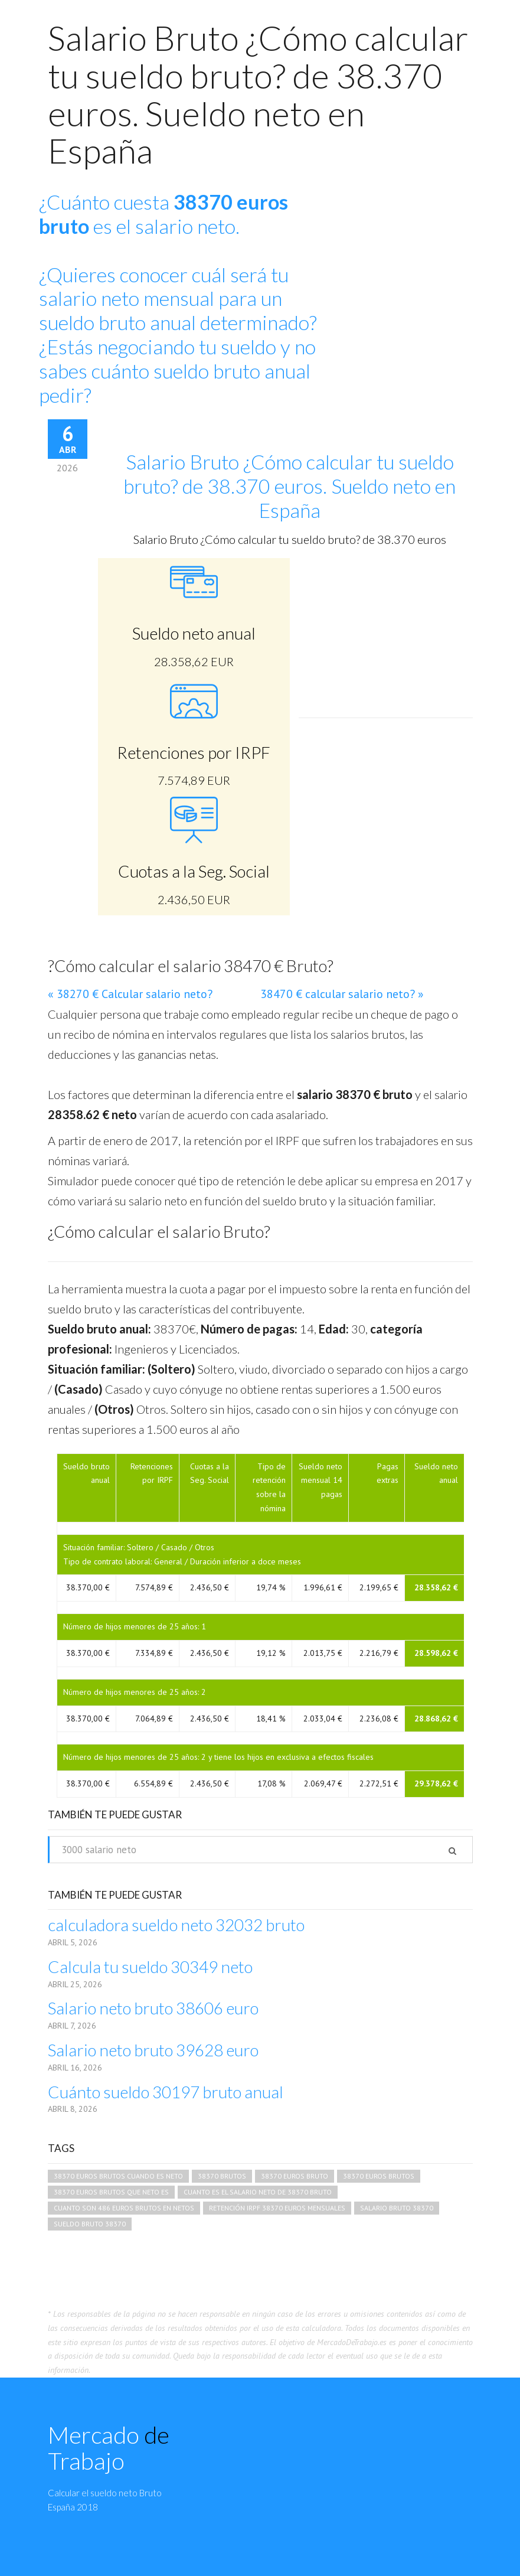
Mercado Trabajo (108, 2448)
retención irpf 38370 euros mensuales (277, 2207)
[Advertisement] (413, 266)
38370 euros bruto (294, 2175)
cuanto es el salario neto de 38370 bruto (258, 2191)
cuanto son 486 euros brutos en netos (124, 2207)
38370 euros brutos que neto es (111, 2191)
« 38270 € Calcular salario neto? (130, 994)
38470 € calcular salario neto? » (342, 994)
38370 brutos (222, 2175)
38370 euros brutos (378, 2175)
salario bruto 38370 (396, 2207)
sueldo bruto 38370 (90, 2223)
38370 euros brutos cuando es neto (118, 2175)
